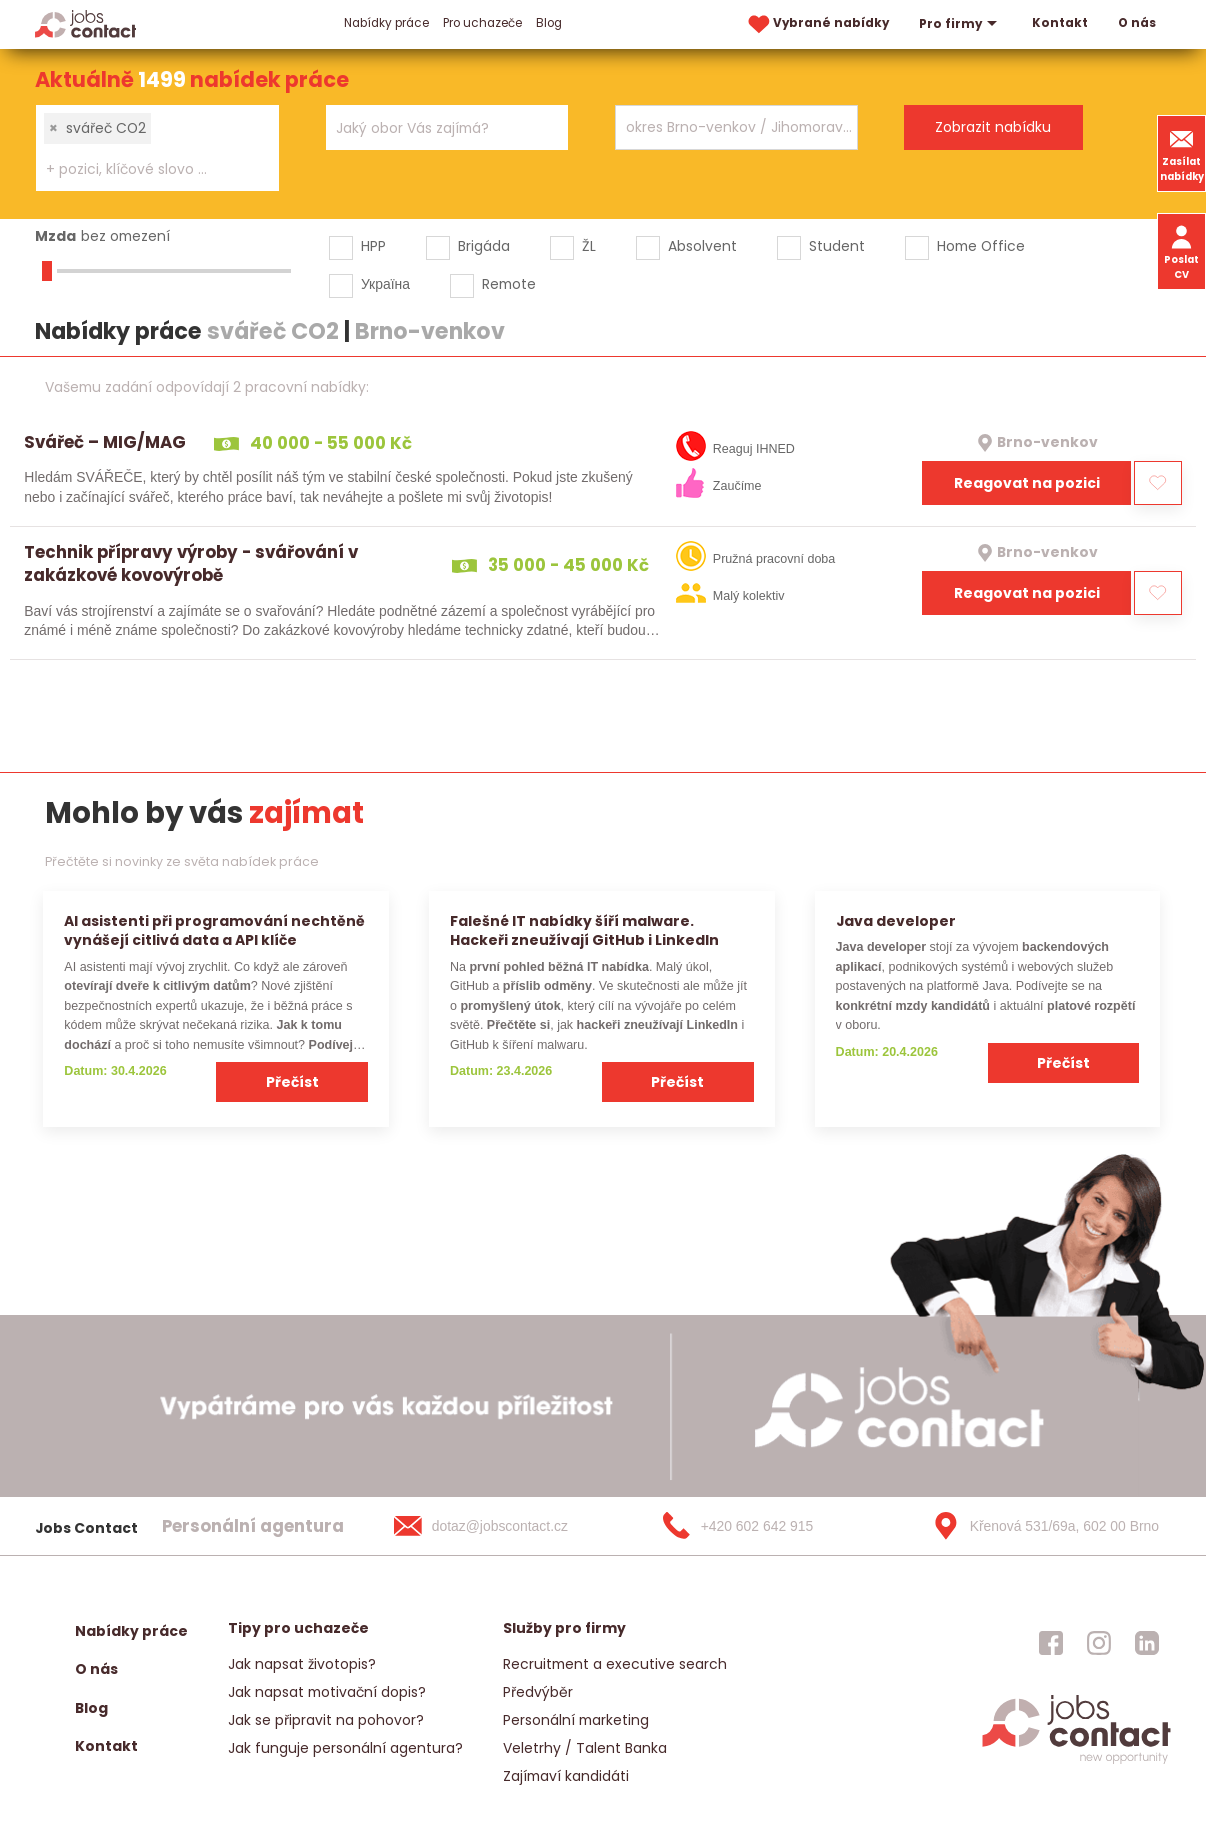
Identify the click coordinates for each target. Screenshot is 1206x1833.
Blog (549, 23)
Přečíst (292, 1082)
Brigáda (484, 246)
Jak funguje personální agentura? (345, 1748)
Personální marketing (576, 1720)
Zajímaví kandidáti (566, 1776)
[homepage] (1076, 1761)
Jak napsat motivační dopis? (327, 1692)
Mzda (55, 236)
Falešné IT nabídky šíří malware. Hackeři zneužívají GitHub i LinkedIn (584, 930)
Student (837, 246)
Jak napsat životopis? (302, 1664)
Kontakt (1060, 23)
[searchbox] (145, 169)
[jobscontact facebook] (1051, 1643)
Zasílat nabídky (1182, 153)
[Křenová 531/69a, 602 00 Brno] (1039, 1526)
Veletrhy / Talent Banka (585, 1748)
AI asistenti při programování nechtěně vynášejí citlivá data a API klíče (214, 930)
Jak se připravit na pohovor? (326, 1720)
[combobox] (157, 148)
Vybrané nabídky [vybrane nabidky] (817, 24)
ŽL (589, 246)
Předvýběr (538, 1692)
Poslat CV (1181, 251)
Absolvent (702, 246)
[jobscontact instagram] (1099, 1643)
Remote (509, 284)
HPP (373, 246)
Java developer (896, 921)
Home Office (981, 246)
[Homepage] (85, 23)
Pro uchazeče (482, 23)
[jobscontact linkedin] (1147, 1643)
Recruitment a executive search (615, 1664)
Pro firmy (960, 24)
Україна (385, 284)
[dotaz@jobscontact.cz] (501, 1526)
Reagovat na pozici (1027, 483)
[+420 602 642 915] (770, 1526)
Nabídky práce (386, 23)
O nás (1137, 23)
